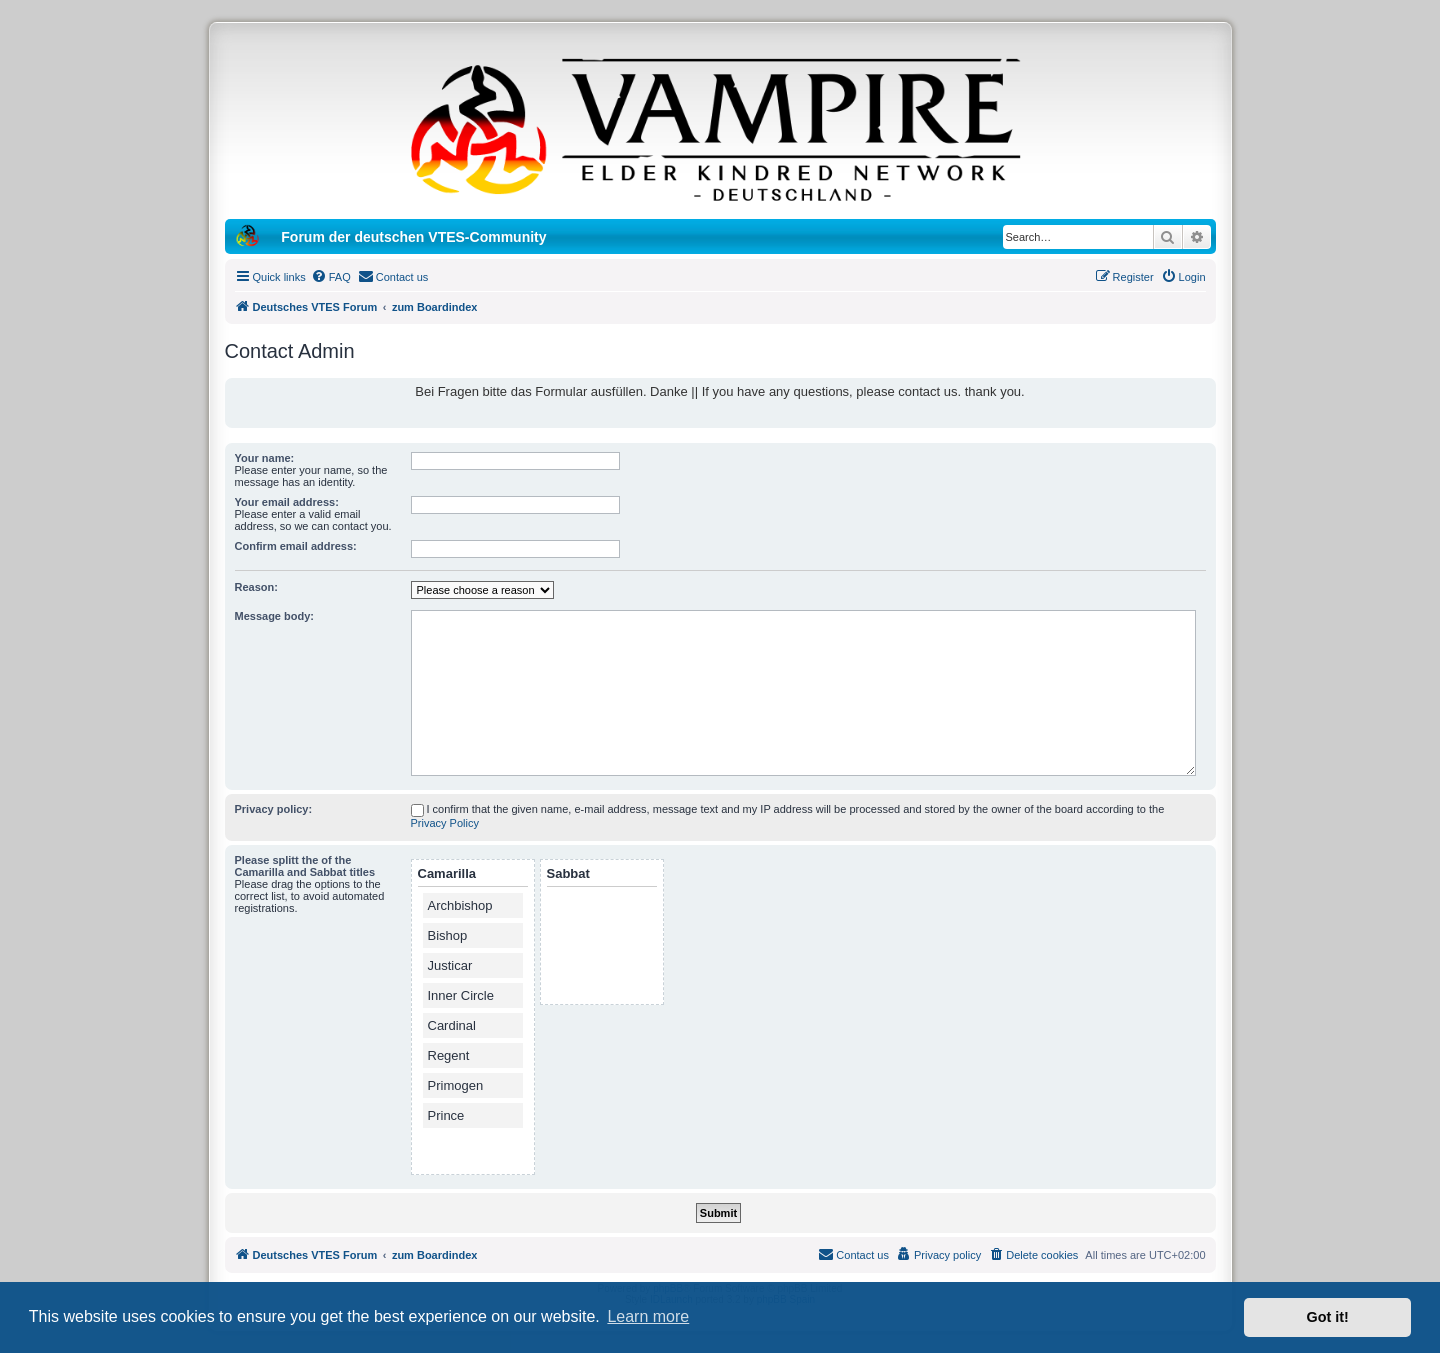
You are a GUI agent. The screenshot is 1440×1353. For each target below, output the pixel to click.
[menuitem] (331, 277)
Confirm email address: (296, 546)
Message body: (274, 616)
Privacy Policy (445, 823)
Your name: (265, 458)
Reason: (256, 587)
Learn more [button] (648, 1316)
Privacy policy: (274, 809)
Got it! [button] (1328, 1317)
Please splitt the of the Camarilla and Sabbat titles (305, 866)
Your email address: (287, 502)
